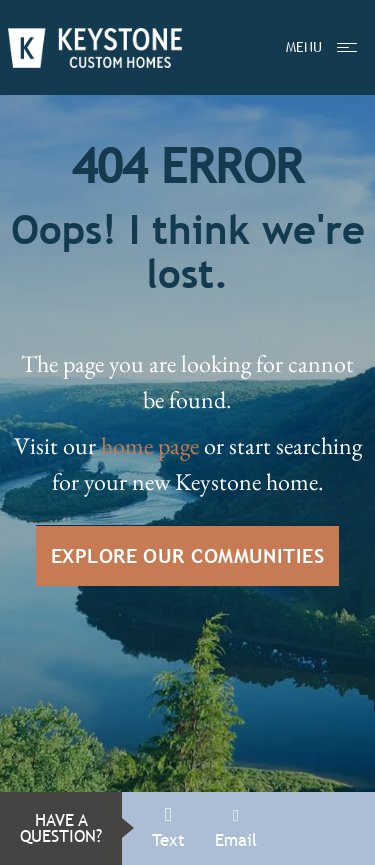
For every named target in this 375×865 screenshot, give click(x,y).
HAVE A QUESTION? (61, 828)
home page (150, 445)
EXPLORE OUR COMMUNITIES (187, 555)
